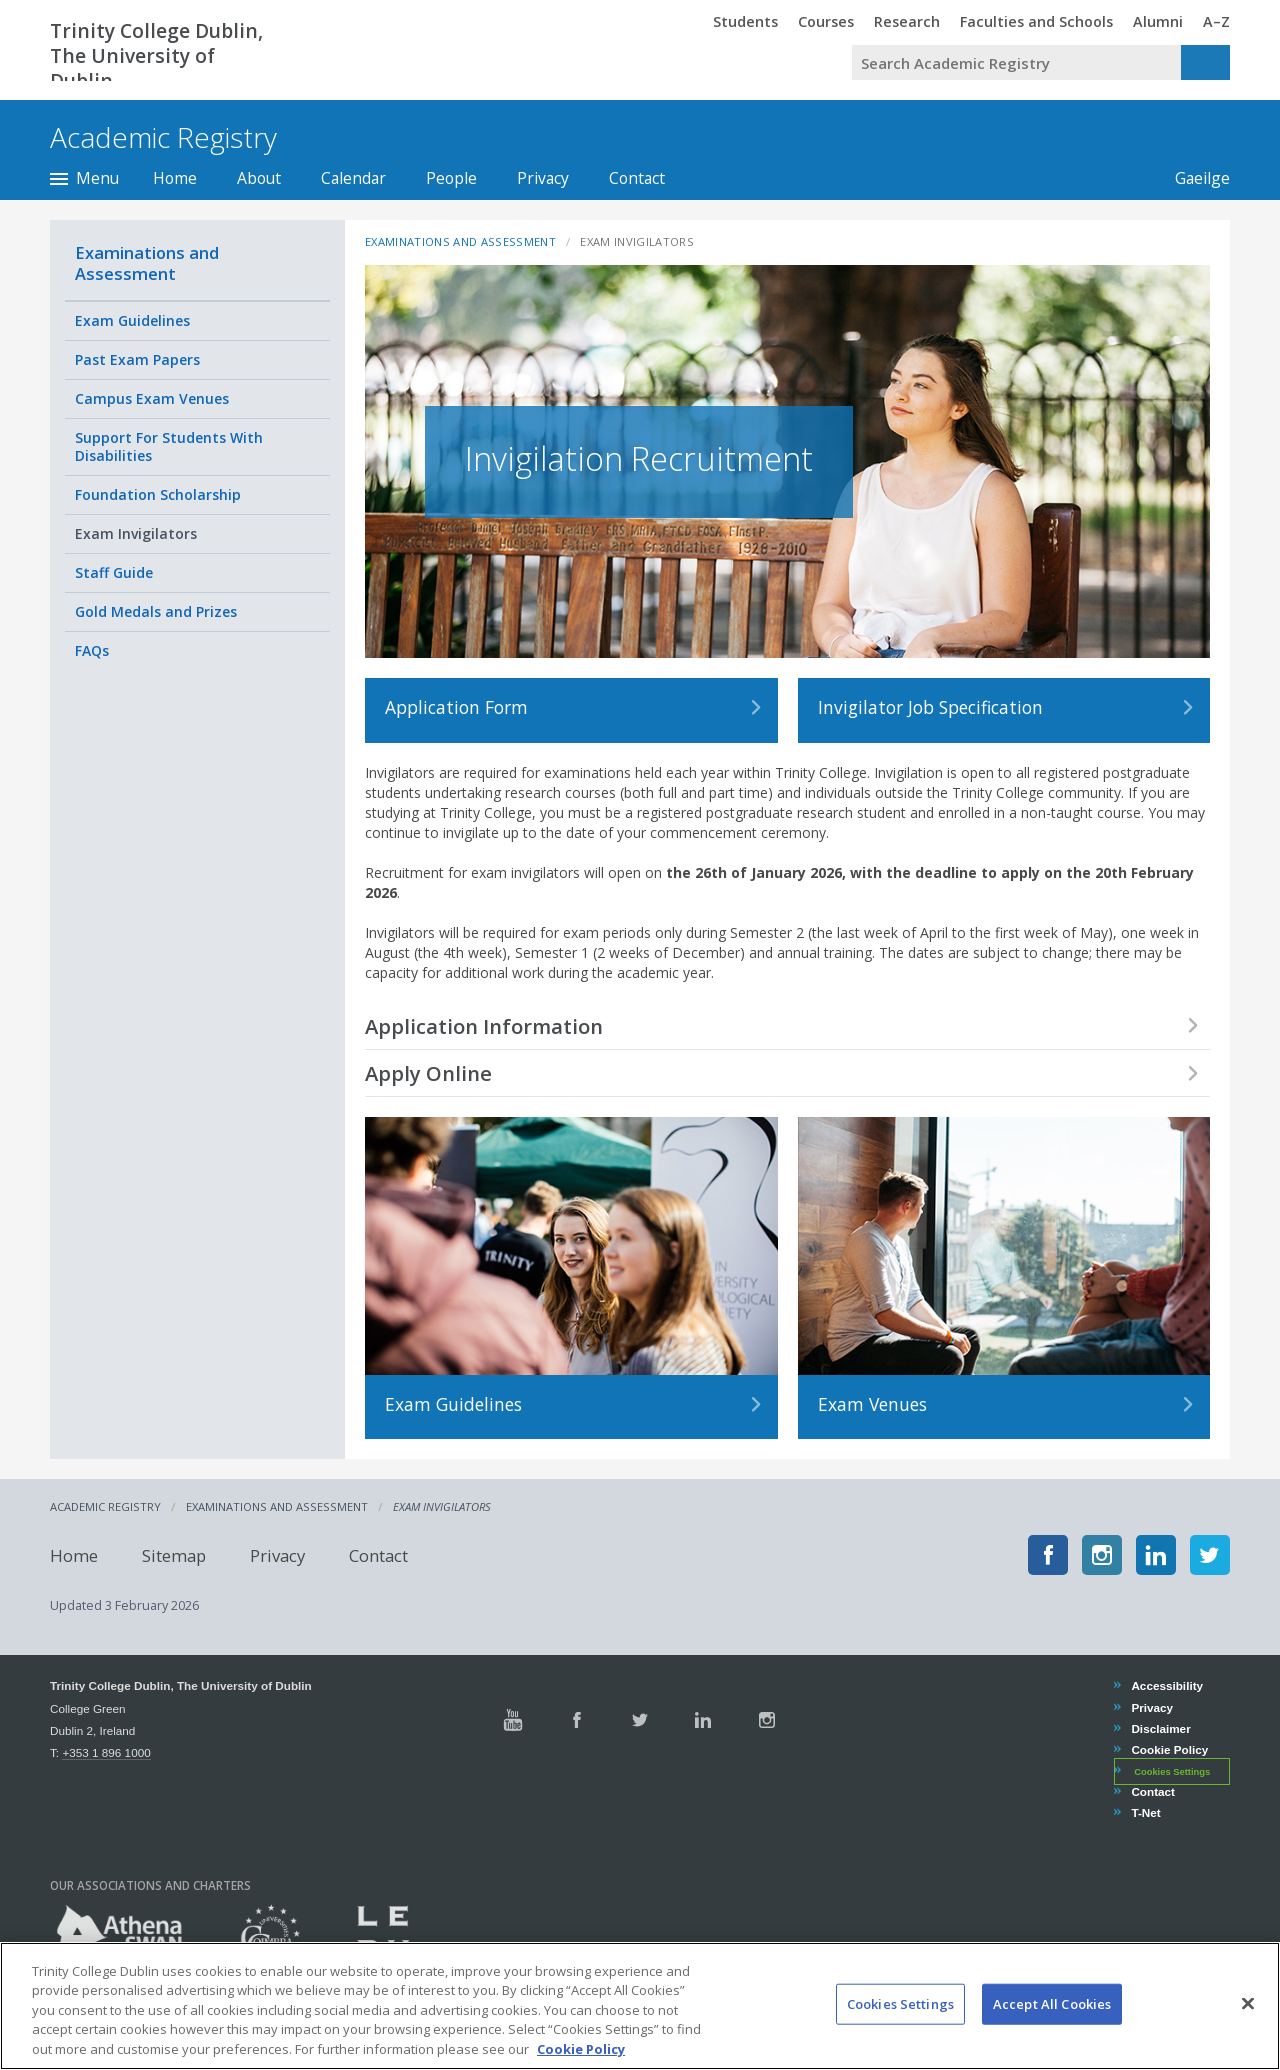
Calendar (353, 178)
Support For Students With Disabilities (169, 446)
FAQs (92, 650)
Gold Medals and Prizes (156, 611)
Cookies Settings (1172, 1772)
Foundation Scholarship (158, 494)
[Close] (1248, 2023)
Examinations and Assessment (147, 263)
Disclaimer (1160, 1728)
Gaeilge (1192, 178)
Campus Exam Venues (152, 398)
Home (175, 178)
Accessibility (1166, 1685)
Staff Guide (114, 572)
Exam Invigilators (136, 533)
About (259, 178)
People (451, 178)
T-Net (1145, 1812)
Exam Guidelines (132, 320)
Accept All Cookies (1052, 2024)
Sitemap (174, 1554)
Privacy (543, 178)
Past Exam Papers (137, 359)
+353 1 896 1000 (106, 1752)
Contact (637, 178)
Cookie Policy (1169, 1749)
